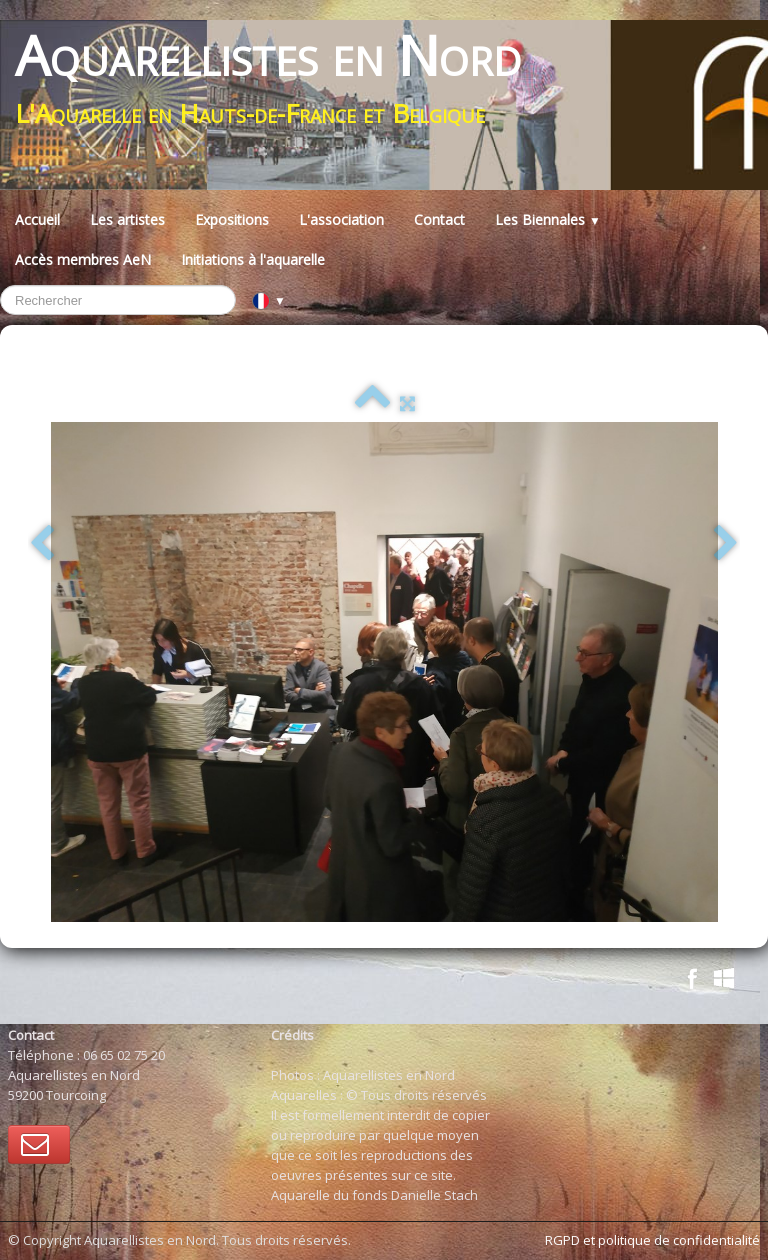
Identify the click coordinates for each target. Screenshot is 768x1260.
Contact (439, 219)
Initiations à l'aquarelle (253, 259)
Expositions (232, 219)
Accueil (37, 219)
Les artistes (127, 219)
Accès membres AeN (83, 259)
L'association (341, 219)
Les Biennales (548, 219)
